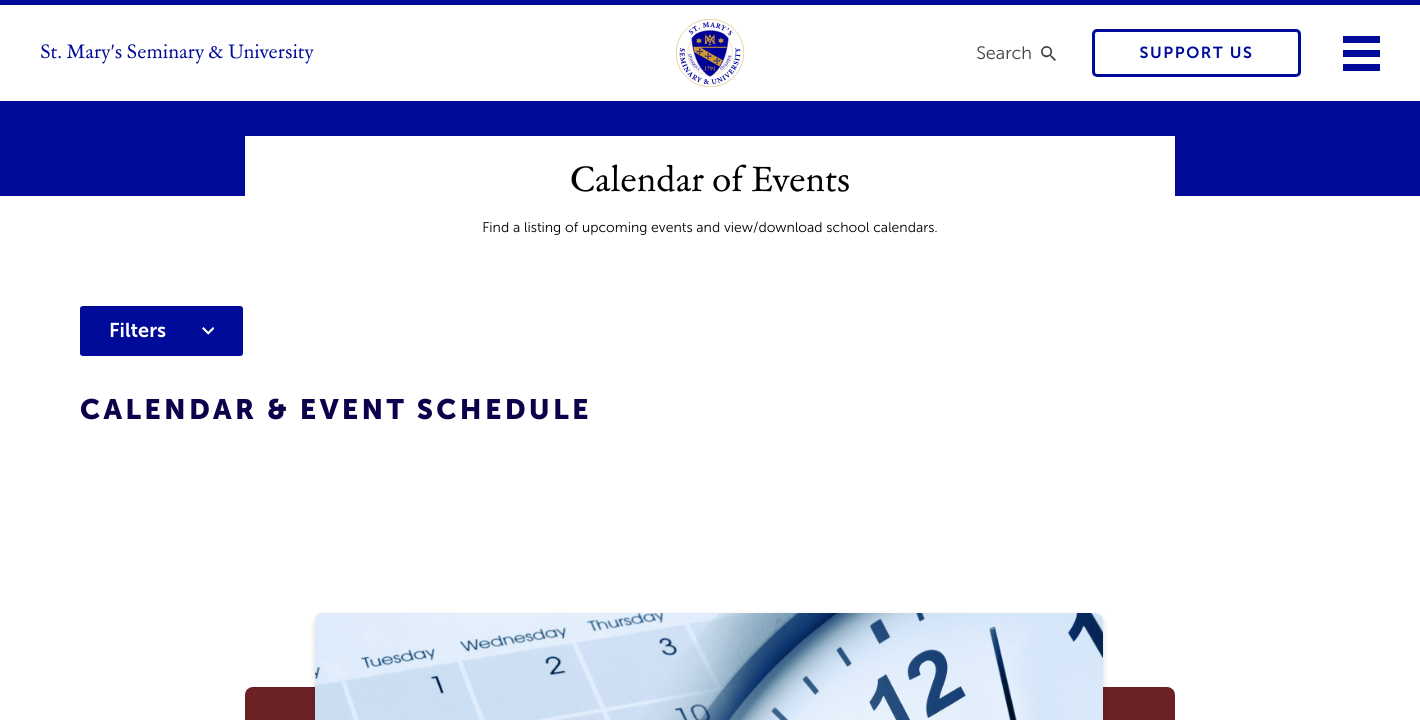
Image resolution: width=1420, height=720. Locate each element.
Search (1004, 53)
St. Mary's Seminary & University (177, 53)
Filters (161, 331)
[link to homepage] (710, 53)
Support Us (1197, 53)
